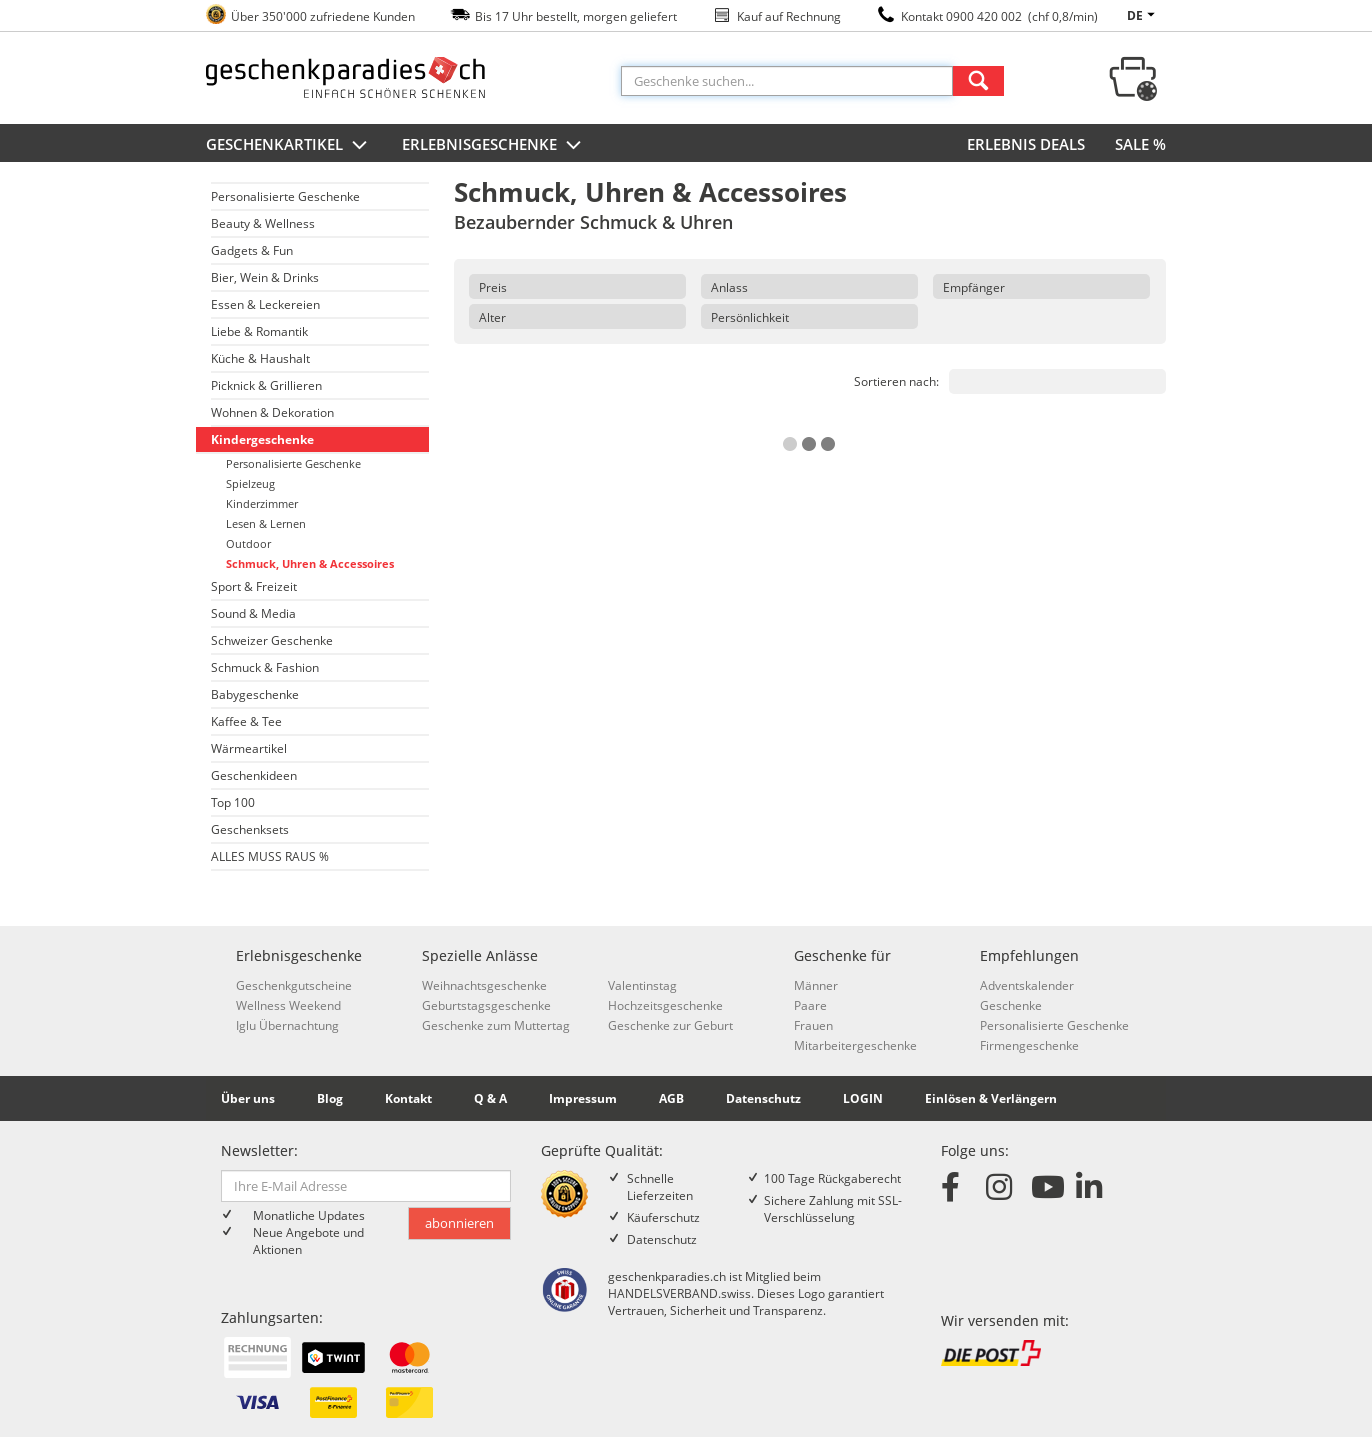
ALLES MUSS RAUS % (270, 856)
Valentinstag (642, 985)
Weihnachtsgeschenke (484, 985)
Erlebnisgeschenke (494, 146)
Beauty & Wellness (263, 223)
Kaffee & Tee (246, 721)
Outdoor (248, 543)
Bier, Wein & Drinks (265, 277)
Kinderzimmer (262, 503)
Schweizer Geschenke (272, 640)
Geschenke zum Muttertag (496, 1025)
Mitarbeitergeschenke (855, 1045)
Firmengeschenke (1029, 1045)
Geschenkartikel (289, 146)
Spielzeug (250, 483)
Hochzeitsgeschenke (665, 1005)
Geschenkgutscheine (294, 985)
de (1144, 15)
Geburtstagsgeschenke (486, 1005)
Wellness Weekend (288, 1005)
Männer (816, 985)
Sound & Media (253, 613)
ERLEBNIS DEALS (1026, 144)
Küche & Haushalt (260, 358)
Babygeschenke (255, 694)
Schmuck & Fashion (265, 667)
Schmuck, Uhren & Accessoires (310, 563)
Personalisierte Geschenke (285, 196)
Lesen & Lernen (266, 523)
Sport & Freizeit (254, 586)
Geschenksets (250, 829)
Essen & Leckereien (265, 304)
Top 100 (233, 802)
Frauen (813, 1025)
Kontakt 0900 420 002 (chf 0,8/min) (999, 16)
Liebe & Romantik (259, 331)
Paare (810, 1005)
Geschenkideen (254, 775)
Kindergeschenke (262, 439)
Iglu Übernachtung (287, 1025)
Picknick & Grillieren (266, 385)
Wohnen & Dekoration (272, 412)
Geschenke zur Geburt (670, 1025)
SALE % (1140, 144)
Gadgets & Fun (252, 250)
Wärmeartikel (249, 748)
